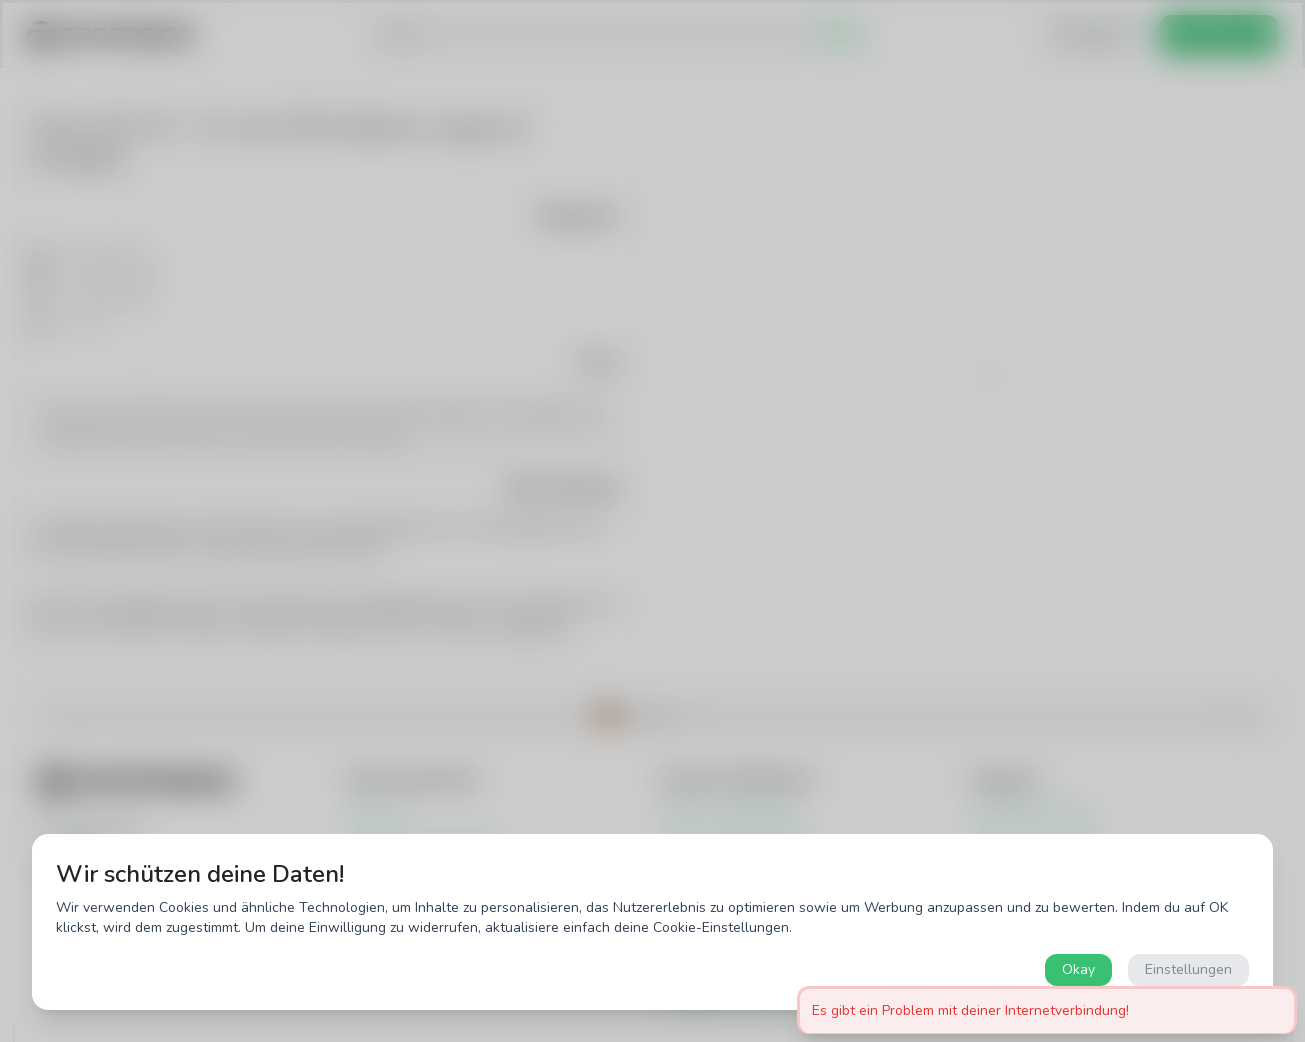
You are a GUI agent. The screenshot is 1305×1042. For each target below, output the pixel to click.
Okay (1078, 969)
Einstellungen (1188, 969)
